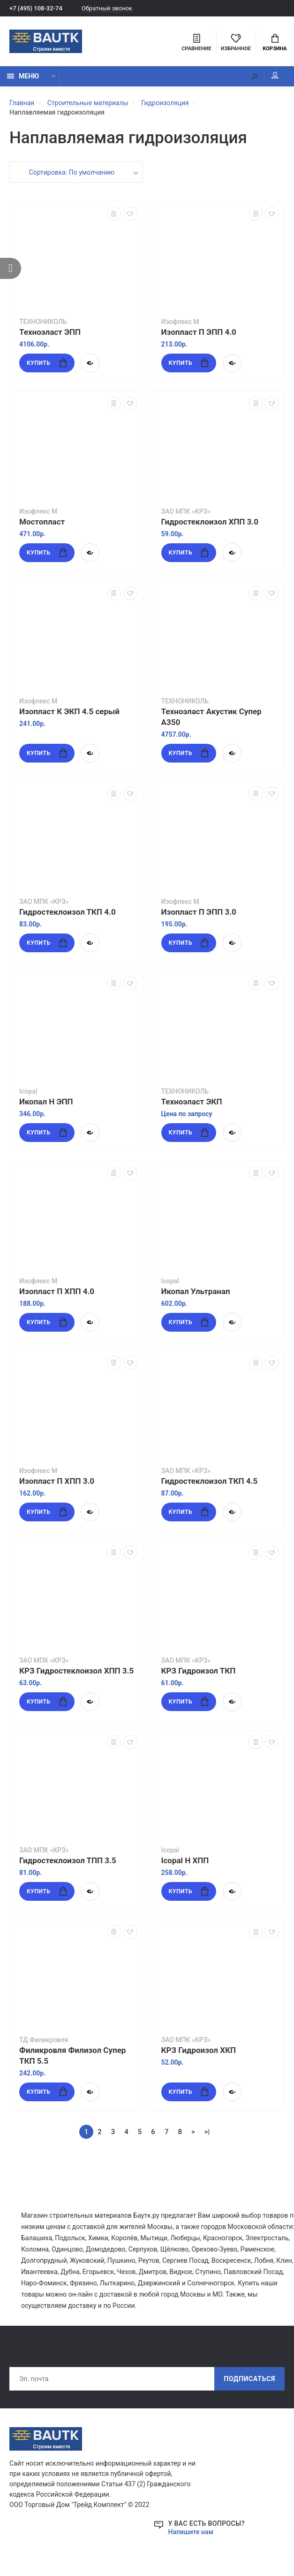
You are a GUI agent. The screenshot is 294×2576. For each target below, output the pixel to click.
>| (207, 2132)
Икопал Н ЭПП (46, 1101)
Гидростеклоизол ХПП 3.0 (210, 521)
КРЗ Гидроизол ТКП (198, 1670)
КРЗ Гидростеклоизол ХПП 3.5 (76, 1670)
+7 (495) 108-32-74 (35, 8)
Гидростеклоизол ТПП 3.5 (67, 1860)
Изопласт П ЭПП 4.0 (198, 332)
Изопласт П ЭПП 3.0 (198, 912)
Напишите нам (190, 2532)
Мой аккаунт (275, 75)
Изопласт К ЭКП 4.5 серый (69, 711)
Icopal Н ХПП (185, 1860)
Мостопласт (42, 521)
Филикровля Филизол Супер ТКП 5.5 (72, 2055)
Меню (23, 76)
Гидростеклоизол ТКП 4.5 (209, 1481)
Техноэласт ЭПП (50, 332)
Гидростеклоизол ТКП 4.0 (67, 912)
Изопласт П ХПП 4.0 (56, 1291)
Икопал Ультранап (195, 1291)
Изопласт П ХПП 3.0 (56, 1481)
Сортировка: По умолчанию (71, 172)
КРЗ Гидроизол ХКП (198, 2050)
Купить (47, 362)
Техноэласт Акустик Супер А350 (211, 717)
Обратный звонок (107, 8)
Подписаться (249, 2379)
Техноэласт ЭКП (191, 1101)
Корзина (274, 43)
